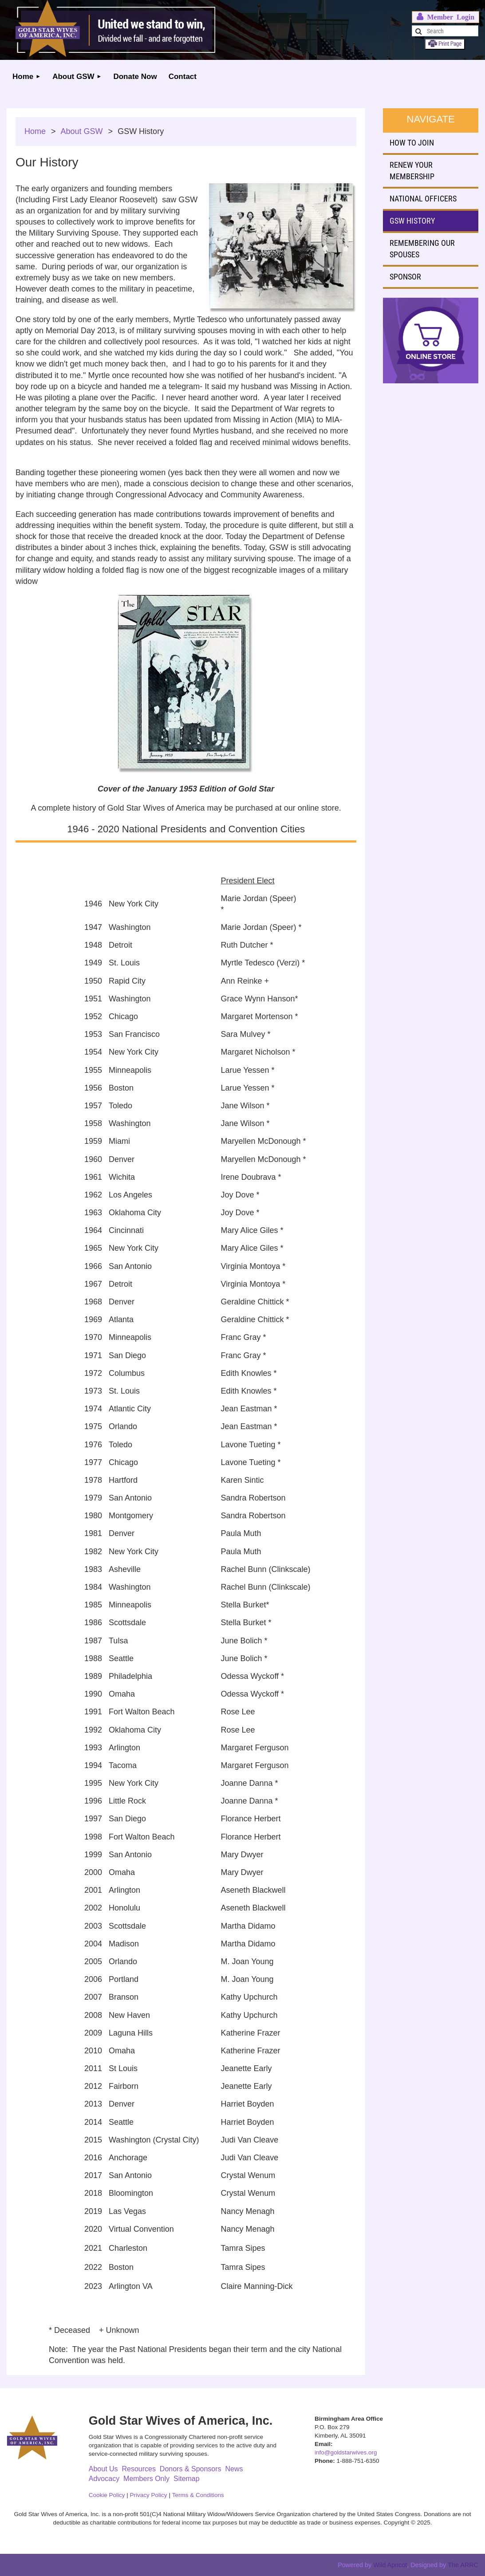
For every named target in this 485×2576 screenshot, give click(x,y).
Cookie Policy (107, 2495)
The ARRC (463, 2564)
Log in (445, 17)
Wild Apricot (390, 2564)
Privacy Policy (148, 2495)
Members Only (146, 2478)
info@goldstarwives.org (346, 2452)
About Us (103, 2469)
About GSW (82, 131)
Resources (138, 2469)
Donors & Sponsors (190, 2469)
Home (35, 131)
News (234, 2469)
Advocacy (104, 2478)
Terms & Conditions (198, 2495)
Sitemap (186, 2478)
